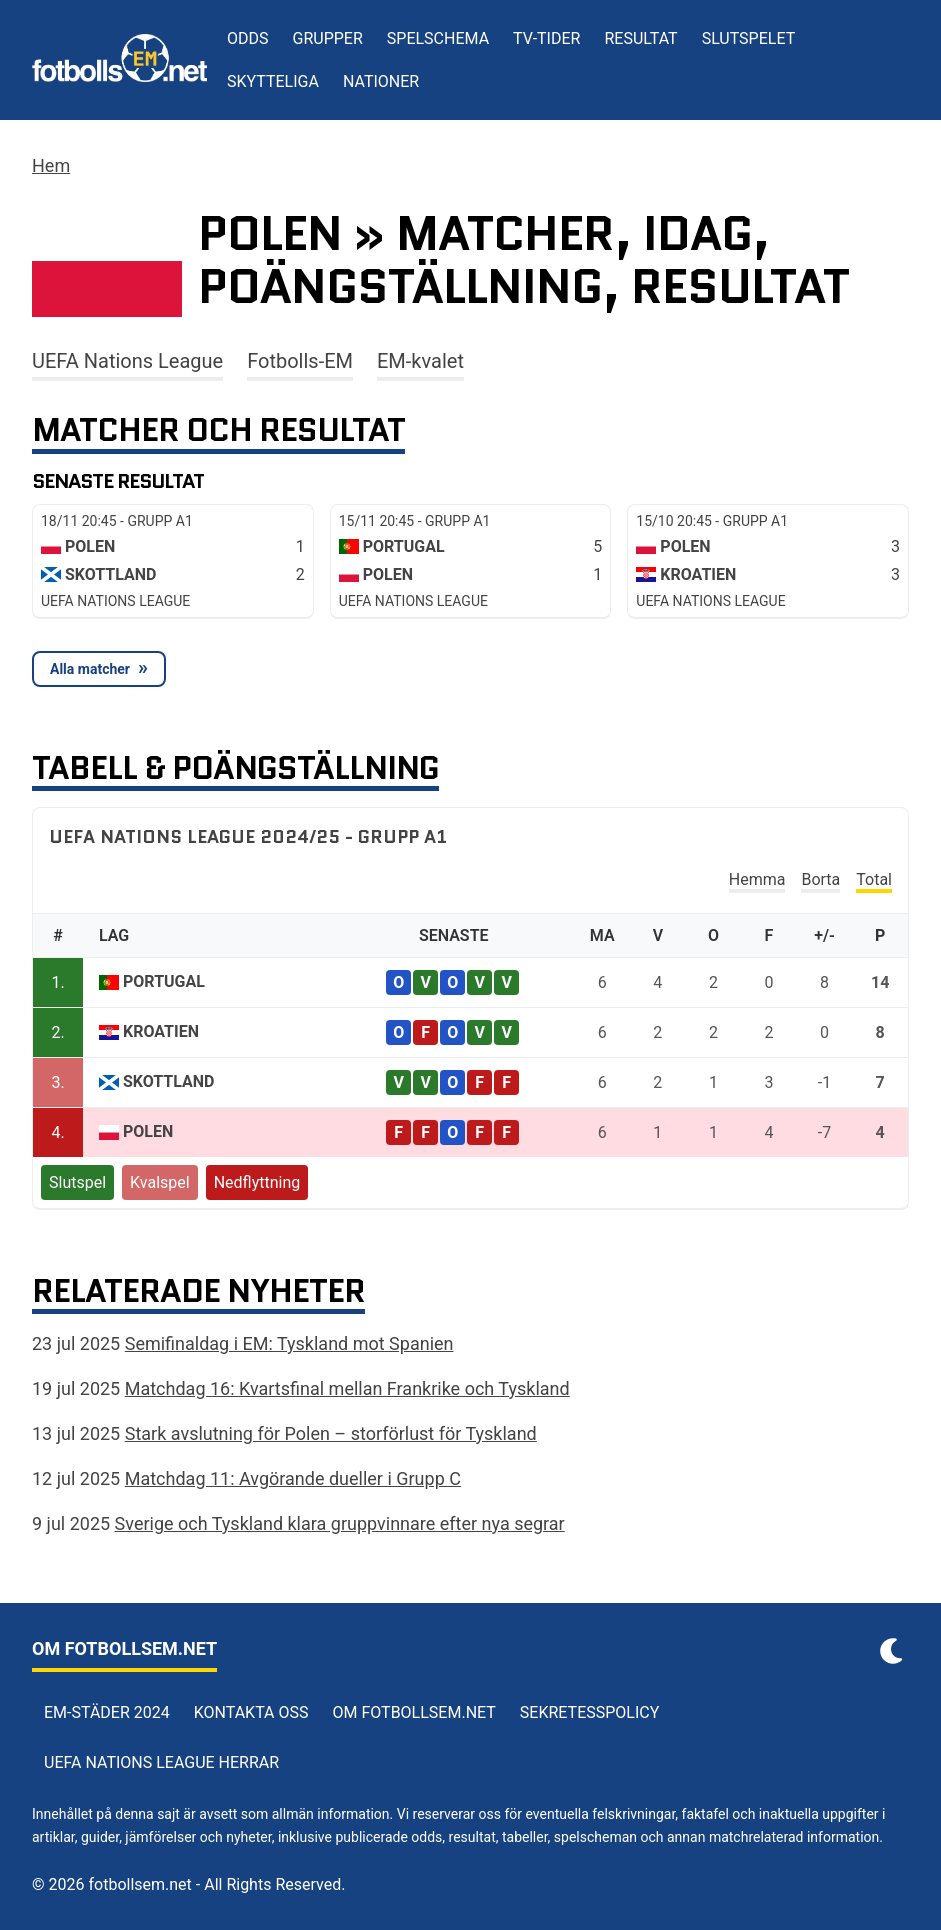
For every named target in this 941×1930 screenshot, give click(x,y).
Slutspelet (749, 38)
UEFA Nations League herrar (161, 1762)
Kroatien (161, 1031)
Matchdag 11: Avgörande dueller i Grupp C (293, 1478)
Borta (820, 879)
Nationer (381, 81)
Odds (248, 38)
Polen (148, 1131)
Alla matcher (90, 669)
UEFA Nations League (127, 361)
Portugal (164, 981)
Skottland (169, 1081)
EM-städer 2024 (107, 1712)
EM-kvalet (420, 361)
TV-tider (546, 38)
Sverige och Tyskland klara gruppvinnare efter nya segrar (340, 1523)
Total (874, 879)
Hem (51, 165)
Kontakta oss (251, 1712)
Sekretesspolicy (589, 1712)
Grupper (328, 38)
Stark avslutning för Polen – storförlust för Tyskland (331, 1433)
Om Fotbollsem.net (414, 1712)
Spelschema (438, 38)
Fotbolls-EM (300, 361)
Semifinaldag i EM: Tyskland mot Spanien (289, 1343)
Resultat (640, 38)
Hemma (757, 879)
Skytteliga (273, 81)
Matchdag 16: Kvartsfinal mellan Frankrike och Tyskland (347, 1388)
